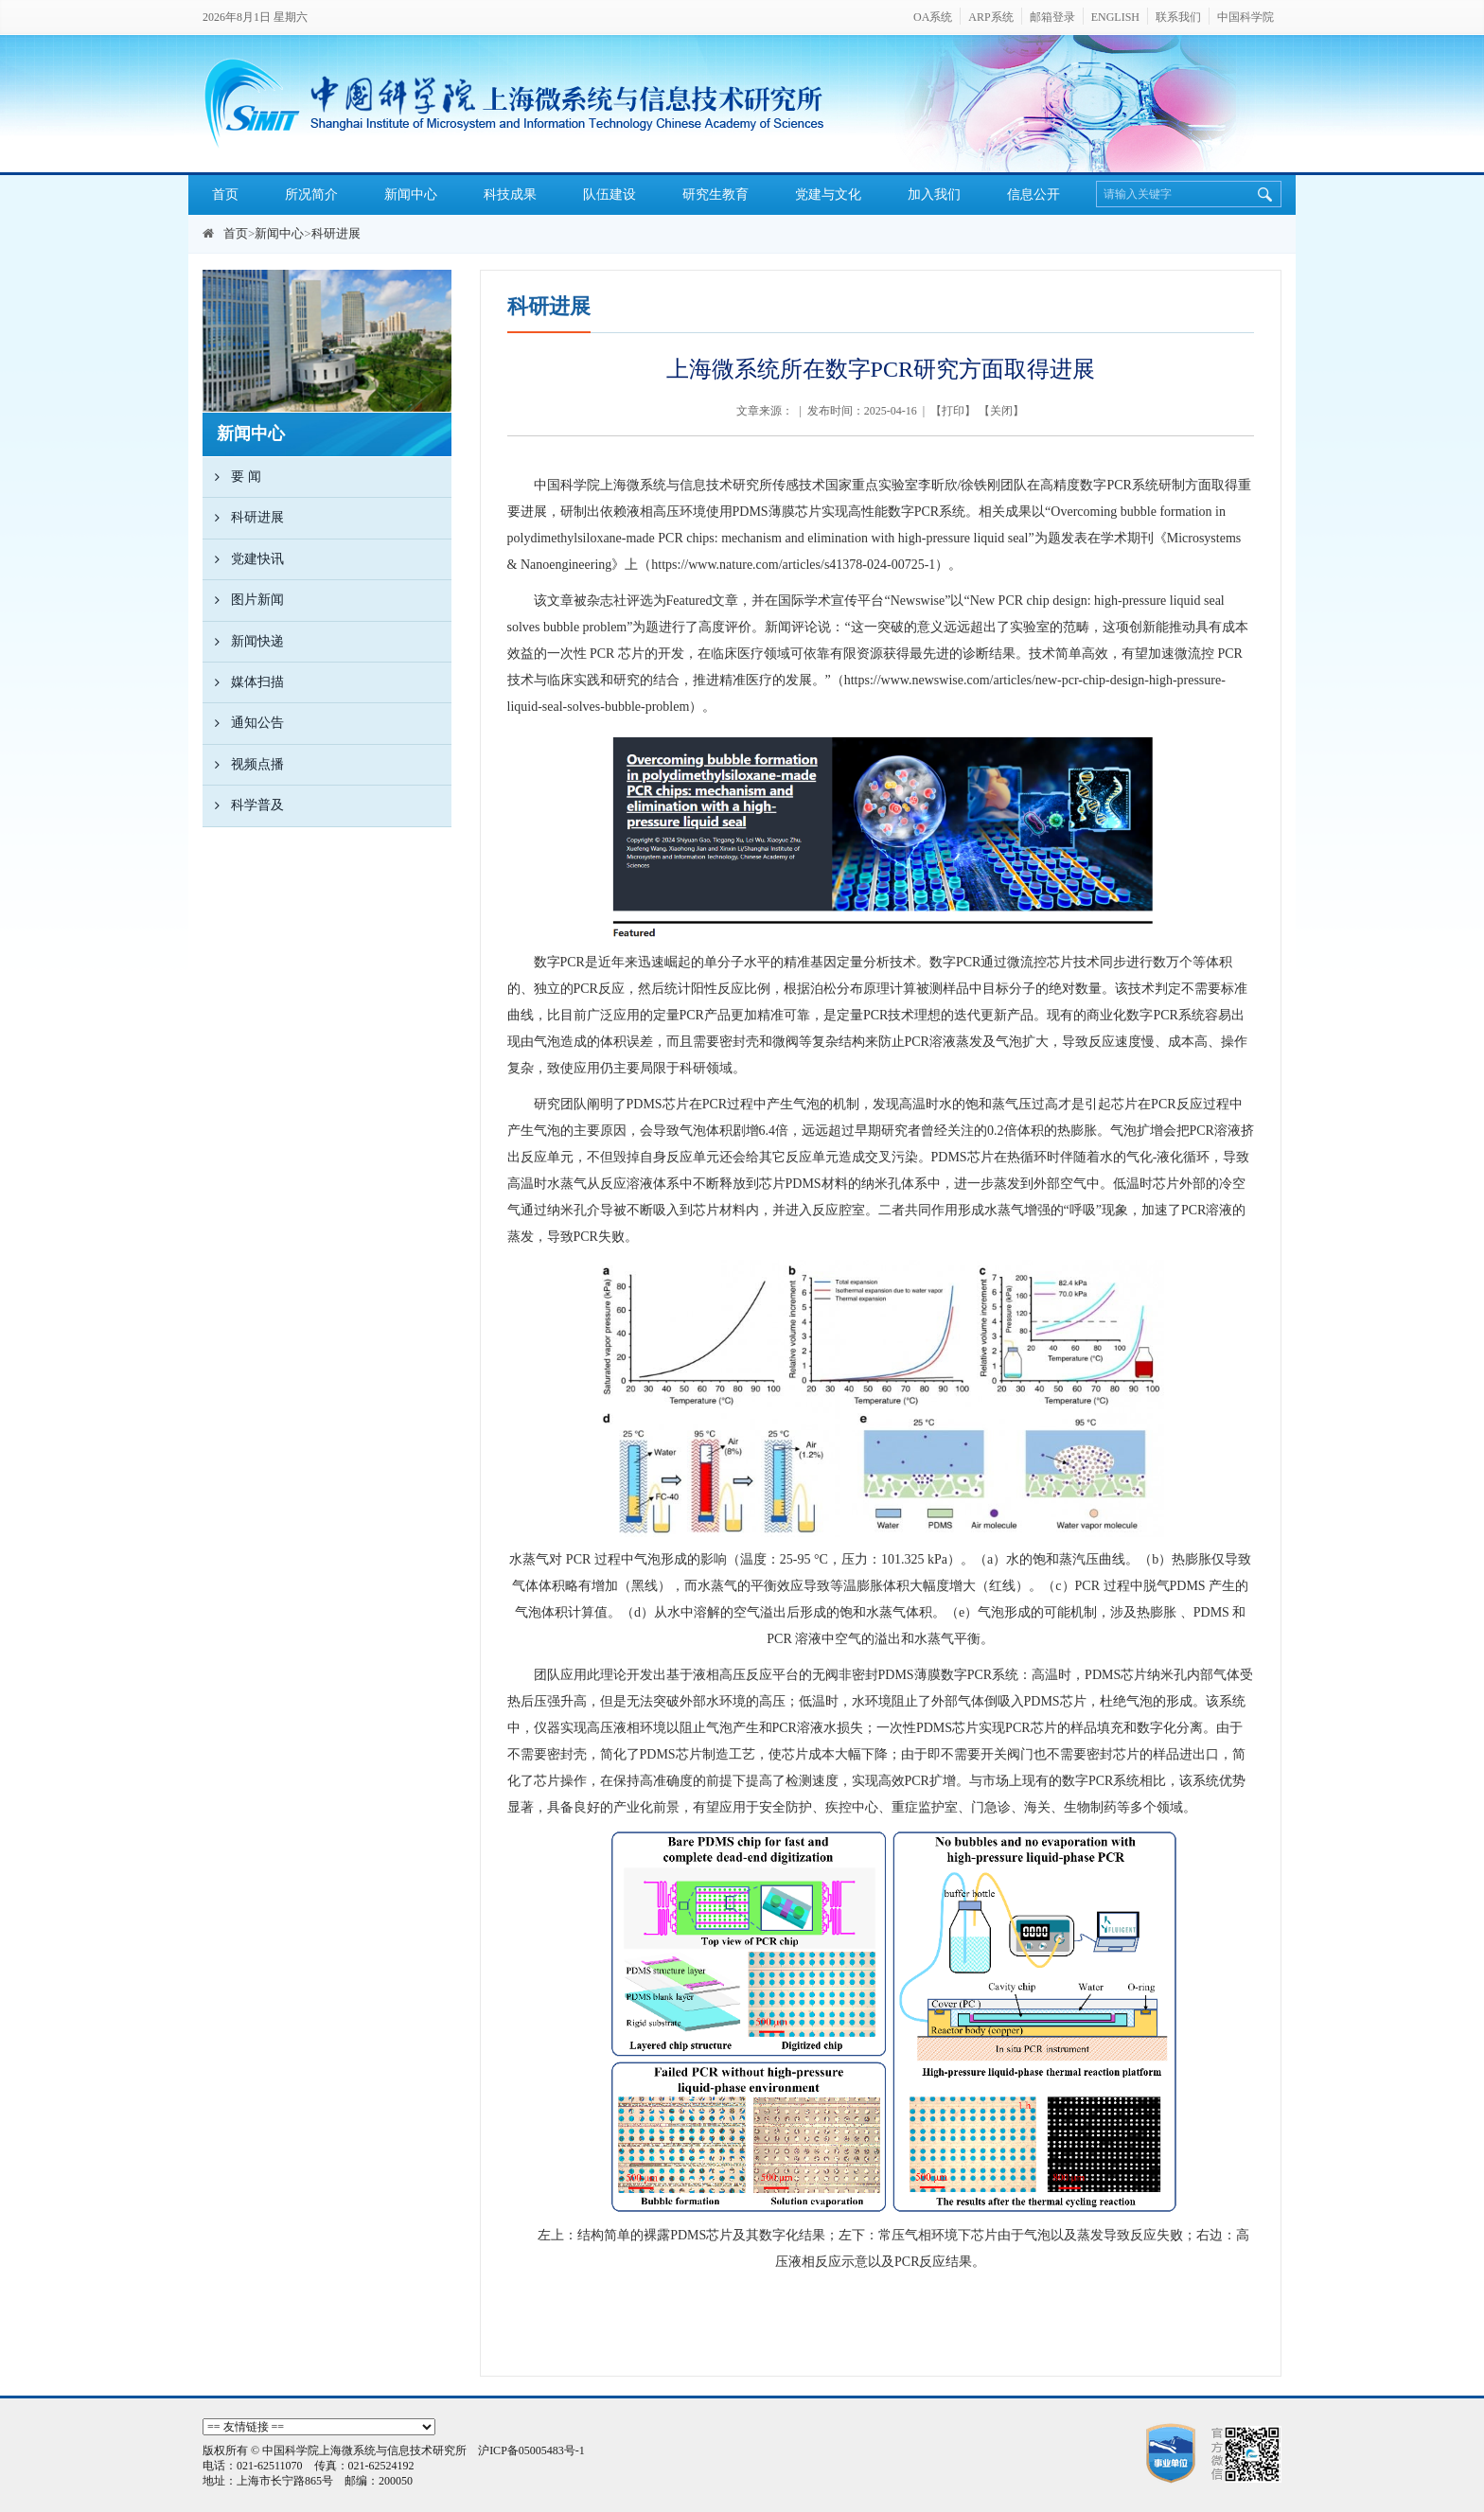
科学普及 (243, 805)
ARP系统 (990, 17)
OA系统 (932, 17)
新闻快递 (243, 642)
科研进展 (336, 233)
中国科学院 (1245, 17)
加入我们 (934, 194)
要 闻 (232, 477)
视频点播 (243, 765)
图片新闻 (243, 600)
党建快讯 (243, 559)
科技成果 (510, 194)
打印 (953, 410)
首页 (225, 194)
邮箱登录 (1052, 17)
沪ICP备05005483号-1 (531, 2450)
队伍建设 (609, 194)
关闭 (1001, 410)
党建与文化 (828, 194)
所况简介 (311, 194)
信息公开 (1033, 194)
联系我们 (1178, 17)
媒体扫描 (243, 682)
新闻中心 (410, 194)
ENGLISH (1115, 17)
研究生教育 (715, 194)
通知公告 (243, 723)
